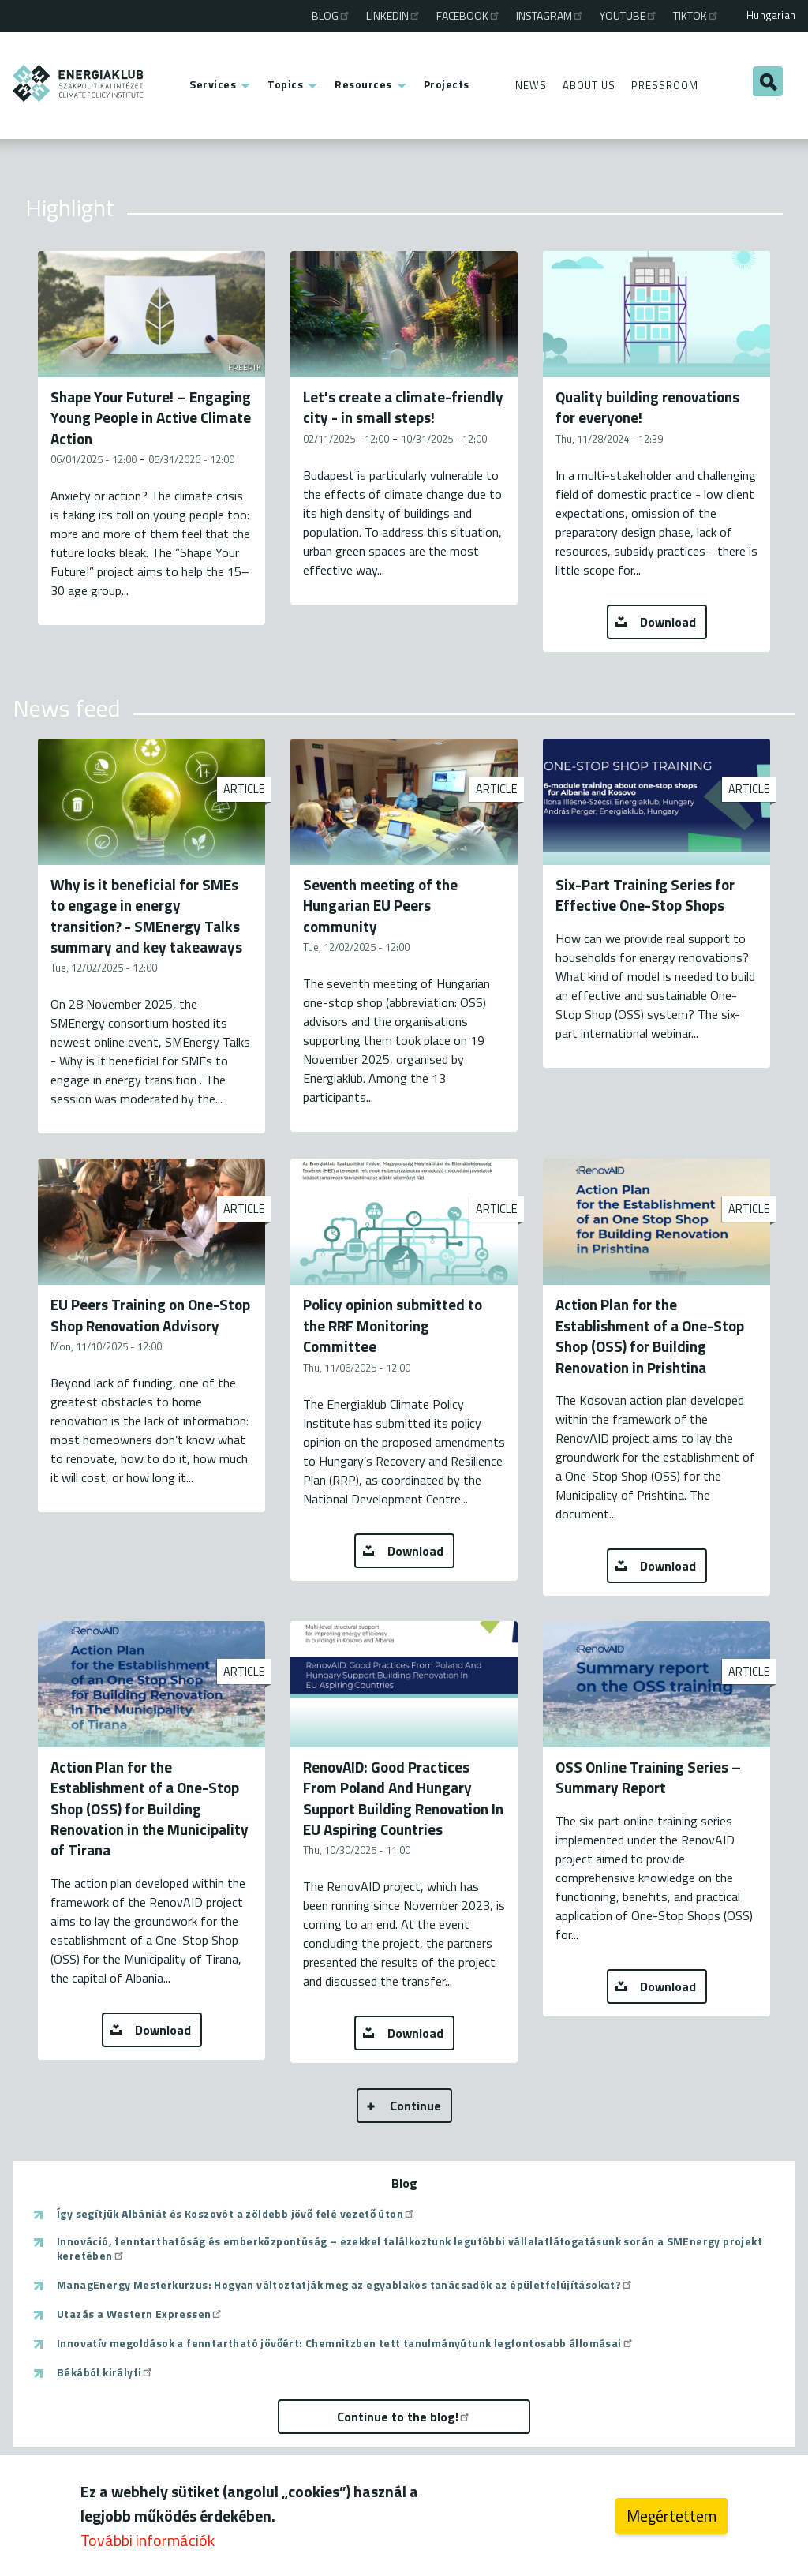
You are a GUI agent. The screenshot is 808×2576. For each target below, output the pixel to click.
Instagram (550, 15)
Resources (363, 84)
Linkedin (393, 15)
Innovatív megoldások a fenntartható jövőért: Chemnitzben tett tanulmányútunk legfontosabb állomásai (345, 2343)
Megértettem (671, 2515)
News (531, 85)
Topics (285, 84)
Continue (415, 2105)
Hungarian (770, 15)
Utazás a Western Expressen (140, 2314)
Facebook (468, 15)
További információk (147, 2540)
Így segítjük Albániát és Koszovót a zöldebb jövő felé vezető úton (236, 2214)
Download (668, 621)
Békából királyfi (105, 2372)
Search (768, 81)
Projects (446, 84)
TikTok (696, 15)
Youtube (629, 15)
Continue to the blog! (404, 2416)
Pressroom (664, 85)
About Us (589, 85)
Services (212, 84)
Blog (331, 15)
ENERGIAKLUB (78, 83)
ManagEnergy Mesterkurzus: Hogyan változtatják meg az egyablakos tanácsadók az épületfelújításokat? (345, 2285)
